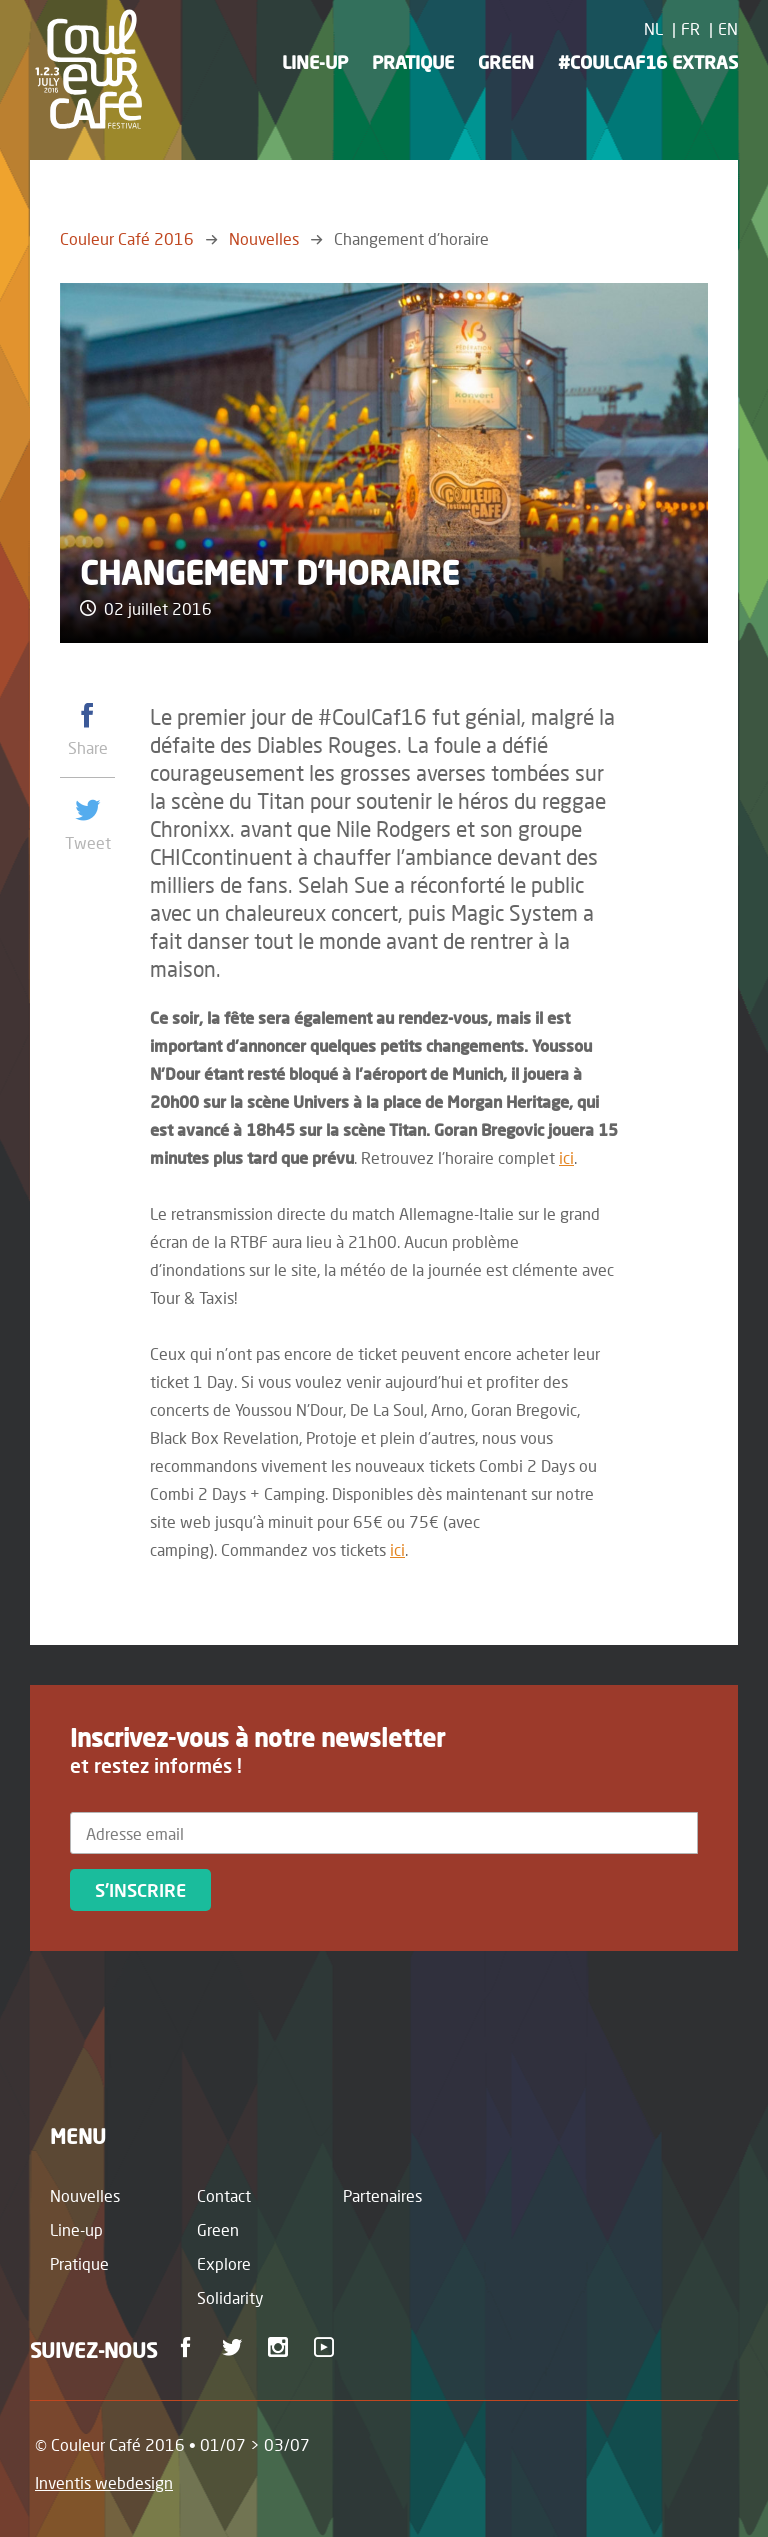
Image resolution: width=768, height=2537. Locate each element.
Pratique (413, 62)
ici (566, 1157)
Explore (224, 2263)
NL (653, 28)
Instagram (281, 2347)
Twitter (235, 2347)
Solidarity (230, 2297)
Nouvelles (264, 238)
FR (690, 28)
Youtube (327, 2347)
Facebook (189, 2347)
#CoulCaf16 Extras (648, 62)
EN (728, 28)
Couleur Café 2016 (127, 238)
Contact (224, 2195)
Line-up (315, 62)
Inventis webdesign (104, 2482)
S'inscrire (140, 1890)
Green (506, 62)
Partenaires (382, 2195)
